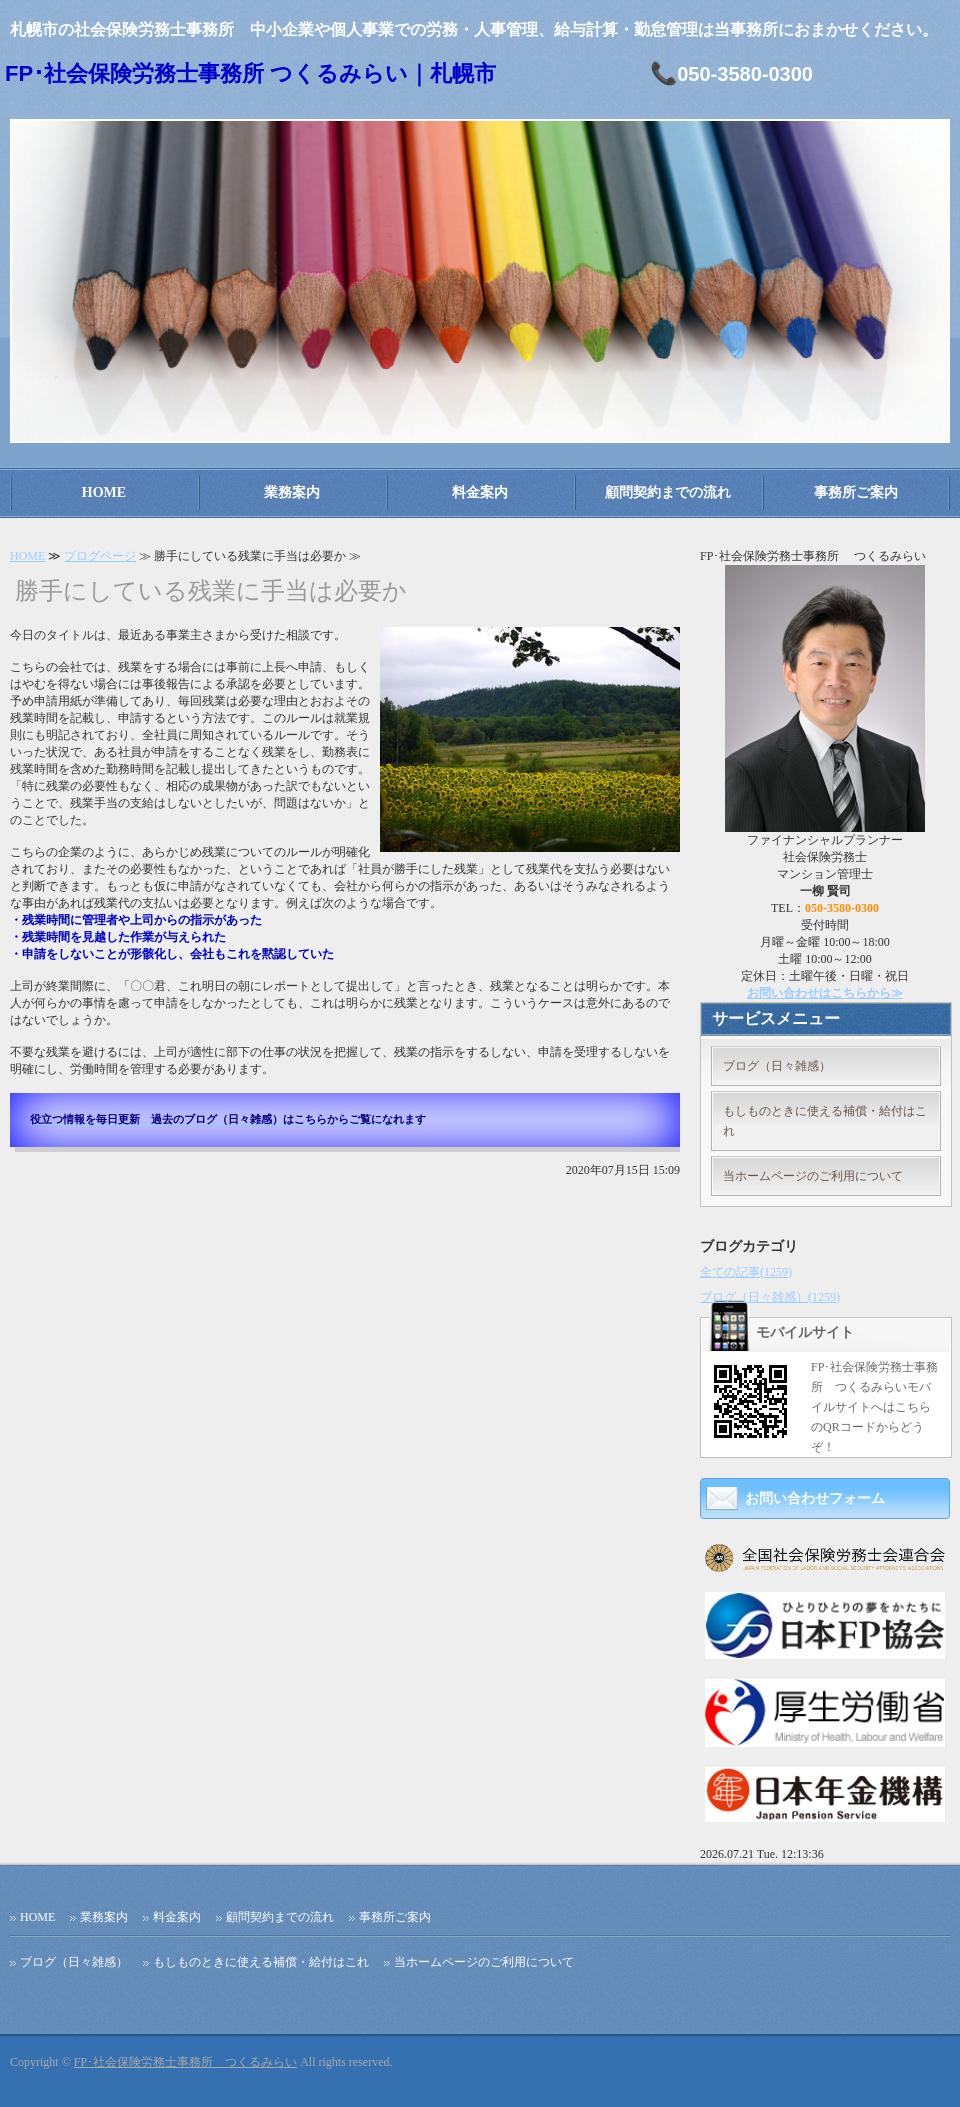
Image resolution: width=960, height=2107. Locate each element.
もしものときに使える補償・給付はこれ (825, 1121)
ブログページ (100, 556)
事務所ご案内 (856, 492)
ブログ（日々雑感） (777, 1066)
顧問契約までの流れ (668, 492)
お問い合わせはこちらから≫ (825, 993)
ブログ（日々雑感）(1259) (770, 1297)
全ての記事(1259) (746, 1272)
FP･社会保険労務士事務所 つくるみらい (185, 2062)
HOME (104, 492)
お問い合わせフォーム (815, 1498)
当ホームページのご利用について (813, 1176)
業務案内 (292, 492)
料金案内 (480, 492)
